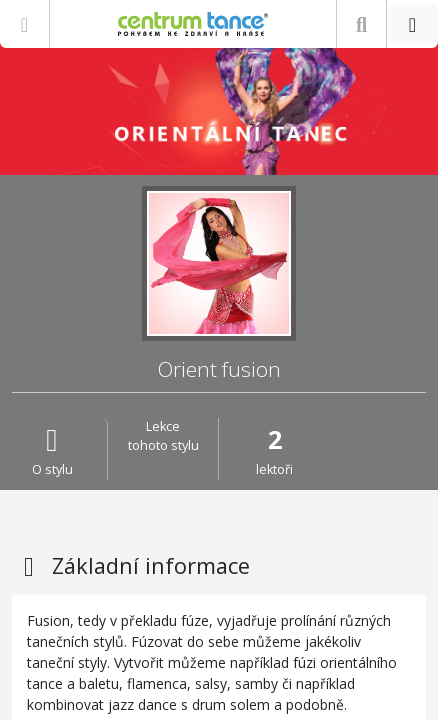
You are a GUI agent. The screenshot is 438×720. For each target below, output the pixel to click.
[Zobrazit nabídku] (24, 24)
